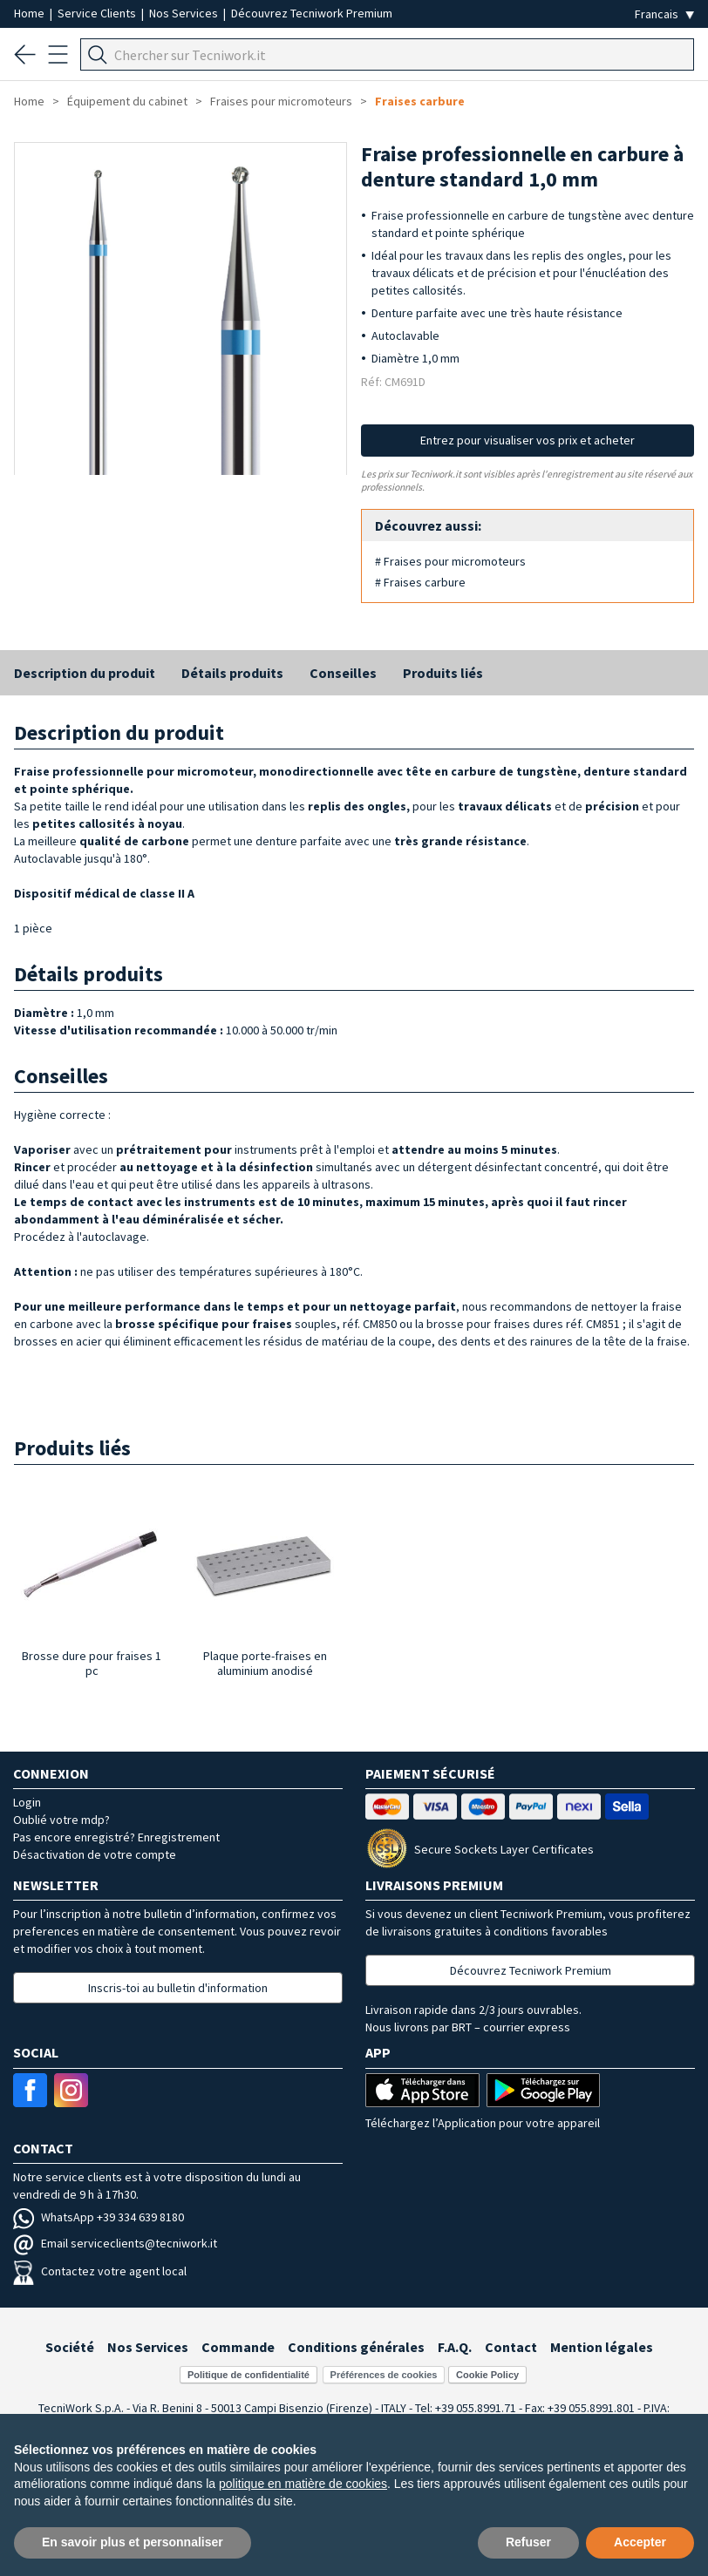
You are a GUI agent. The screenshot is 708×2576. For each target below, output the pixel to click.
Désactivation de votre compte (94, 1854)
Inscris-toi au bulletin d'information (178, 1988)
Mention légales (601, 2347)
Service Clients (98, 13)
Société (69, 2347)
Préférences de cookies (384, 2374)
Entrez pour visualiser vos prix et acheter (527, 440)
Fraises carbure (420, 101)
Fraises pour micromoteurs (281, 101)
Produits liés (443, 672)
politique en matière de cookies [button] (303, 2484)
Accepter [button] (640, 2542)
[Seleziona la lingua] (664, 14)
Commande (238, 2347)
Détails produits (232, 672)
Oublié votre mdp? (61, 1819)
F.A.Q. (455, 2347)
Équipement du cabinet (127, 101)
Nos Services (185, 13)
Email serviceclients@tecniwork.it (115, 2243)
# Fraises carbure (420, 582)
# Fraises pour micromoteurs (450, 561)
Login (27, 1802)
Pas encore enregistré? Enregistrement (116, 1837)
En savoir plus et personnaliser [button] (132, 2542)
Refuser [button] (528, 2542)
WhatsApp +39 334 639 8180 (98, 2217)
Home (30, 13)
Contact (511, 2347)
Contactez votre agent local (100, 2271)
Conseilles (343, 672)
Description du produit (84, 672)
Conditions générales (356, 2347)
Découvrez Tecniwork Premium (311, 13)
